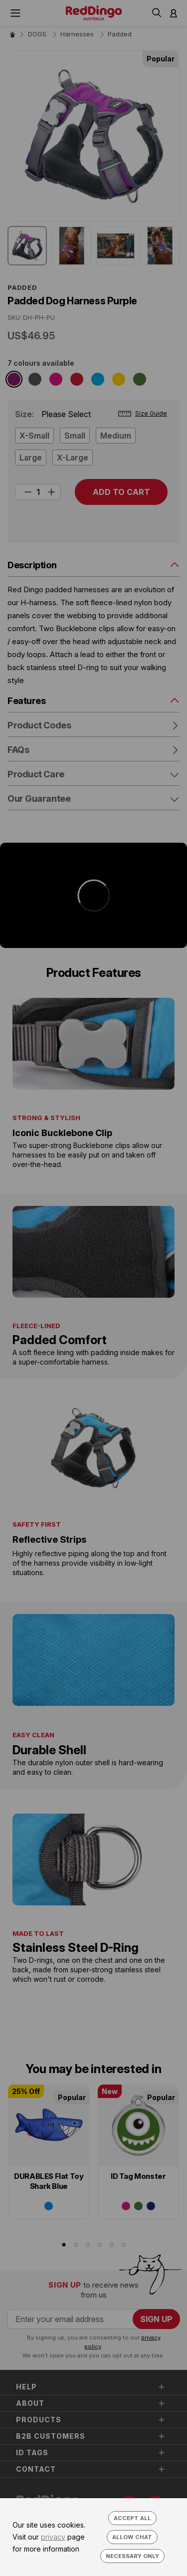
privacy (53, 2537)
